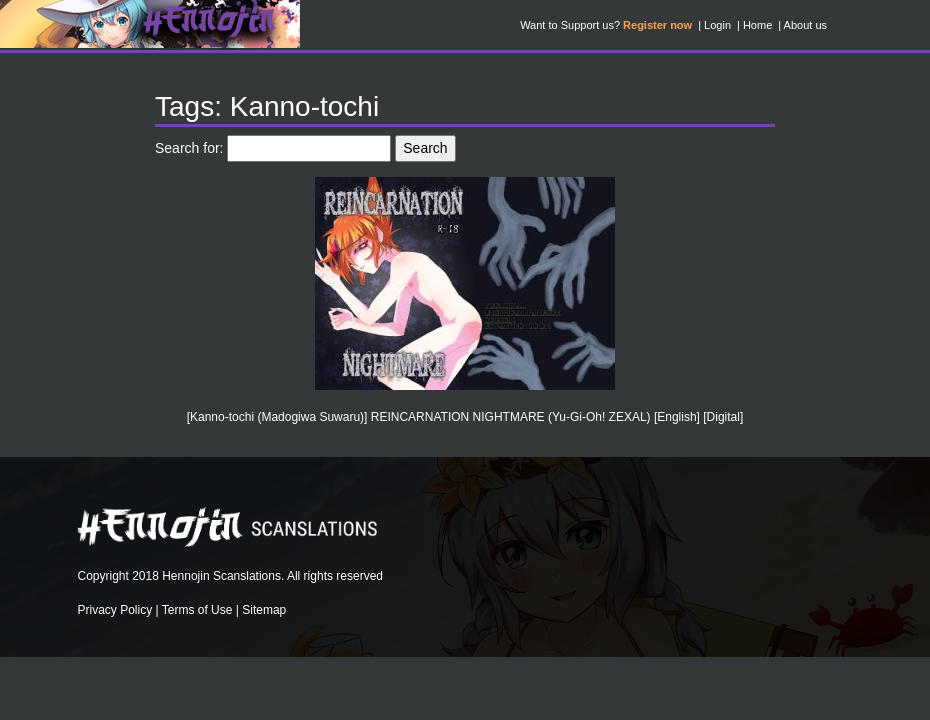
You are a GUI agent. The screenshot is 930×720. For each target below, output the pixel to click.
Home (757, 25)
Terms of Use (197, 610)
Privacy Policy (114, 610)
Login (717, 25)
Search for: (189, 148)
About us (805, 25)
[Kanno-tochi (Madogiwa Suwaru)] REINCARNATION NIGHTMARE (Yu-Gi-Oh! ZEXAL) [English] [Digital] (465, 417)
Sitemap (264, 610)
